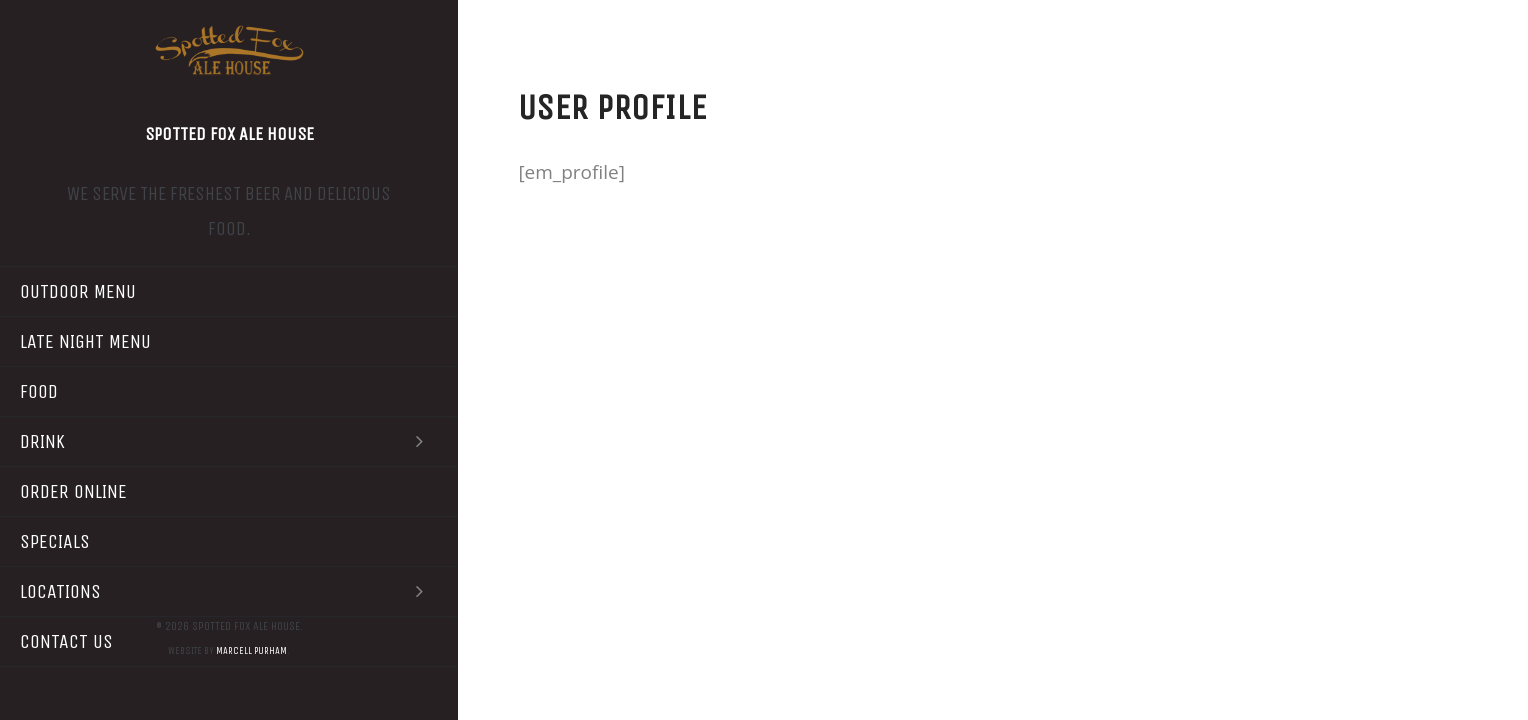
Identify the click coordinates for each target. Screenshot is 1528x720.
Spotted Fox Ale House (229, 134)
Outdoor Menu (78, 291)
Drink (229, 441)
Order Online (73, 491)
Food (39, 391)
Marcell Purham (251, 651)
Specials (55, 541)
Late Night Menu (85, 341)
